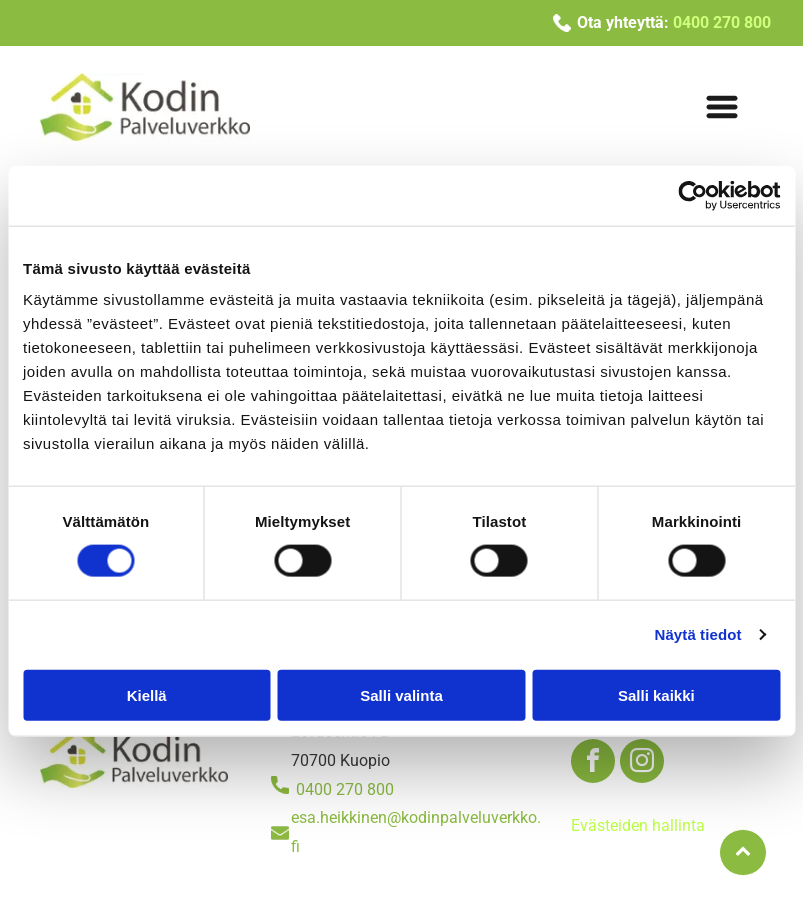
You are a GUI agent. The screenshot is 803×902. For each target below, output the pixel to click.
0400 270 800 (345, 789)
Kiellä (147, 694)
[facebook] (593, 763)
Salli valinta (401, 694)
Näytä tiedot (698, 634)
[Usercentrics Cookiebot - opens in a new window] (692, 196)
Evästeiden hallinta (638, 825)
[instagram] (642, 763)
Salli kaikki (656, 694)
